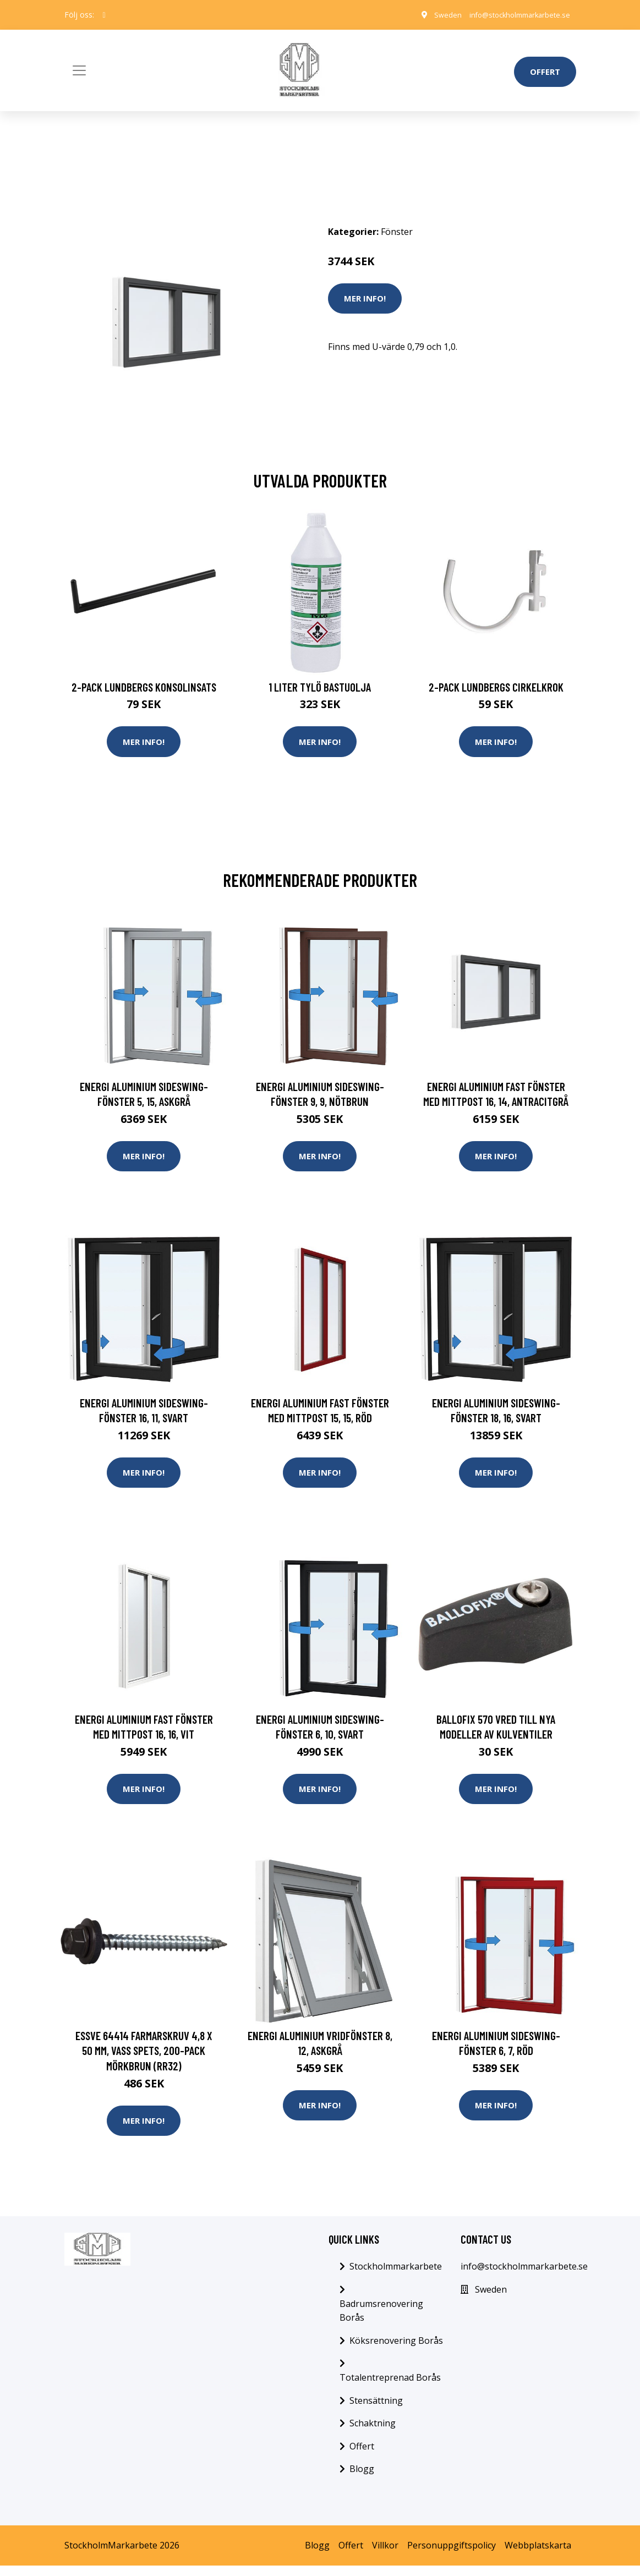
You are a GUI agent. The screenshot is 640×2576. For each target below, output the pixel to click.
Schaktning (372, 2433)
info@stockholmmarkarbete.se (512, 14)
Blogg (361, 2479)
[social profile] (104, 14)
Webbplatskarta (538, 2555)
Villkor (385, 2555)
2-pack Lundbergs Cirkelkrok (496, 687)
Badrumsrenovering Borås (381, 2321)
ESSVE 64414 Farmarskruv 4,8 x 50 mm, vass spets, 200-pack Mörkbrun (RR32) (143, 2058)
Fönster (397, 232)
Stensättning (376, 2410)
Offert (545, 71)
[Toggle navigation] (79, 70)
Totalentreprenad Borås (390, 2387)
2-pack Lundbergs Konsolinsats (144, 687)
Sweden (433, 14)
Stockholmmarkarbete (395, 2276)
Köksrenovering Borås (396, 2350)
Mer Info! (365, 298)
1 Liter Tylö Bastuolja (320, 687)
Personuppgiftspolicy (451, 2555)
